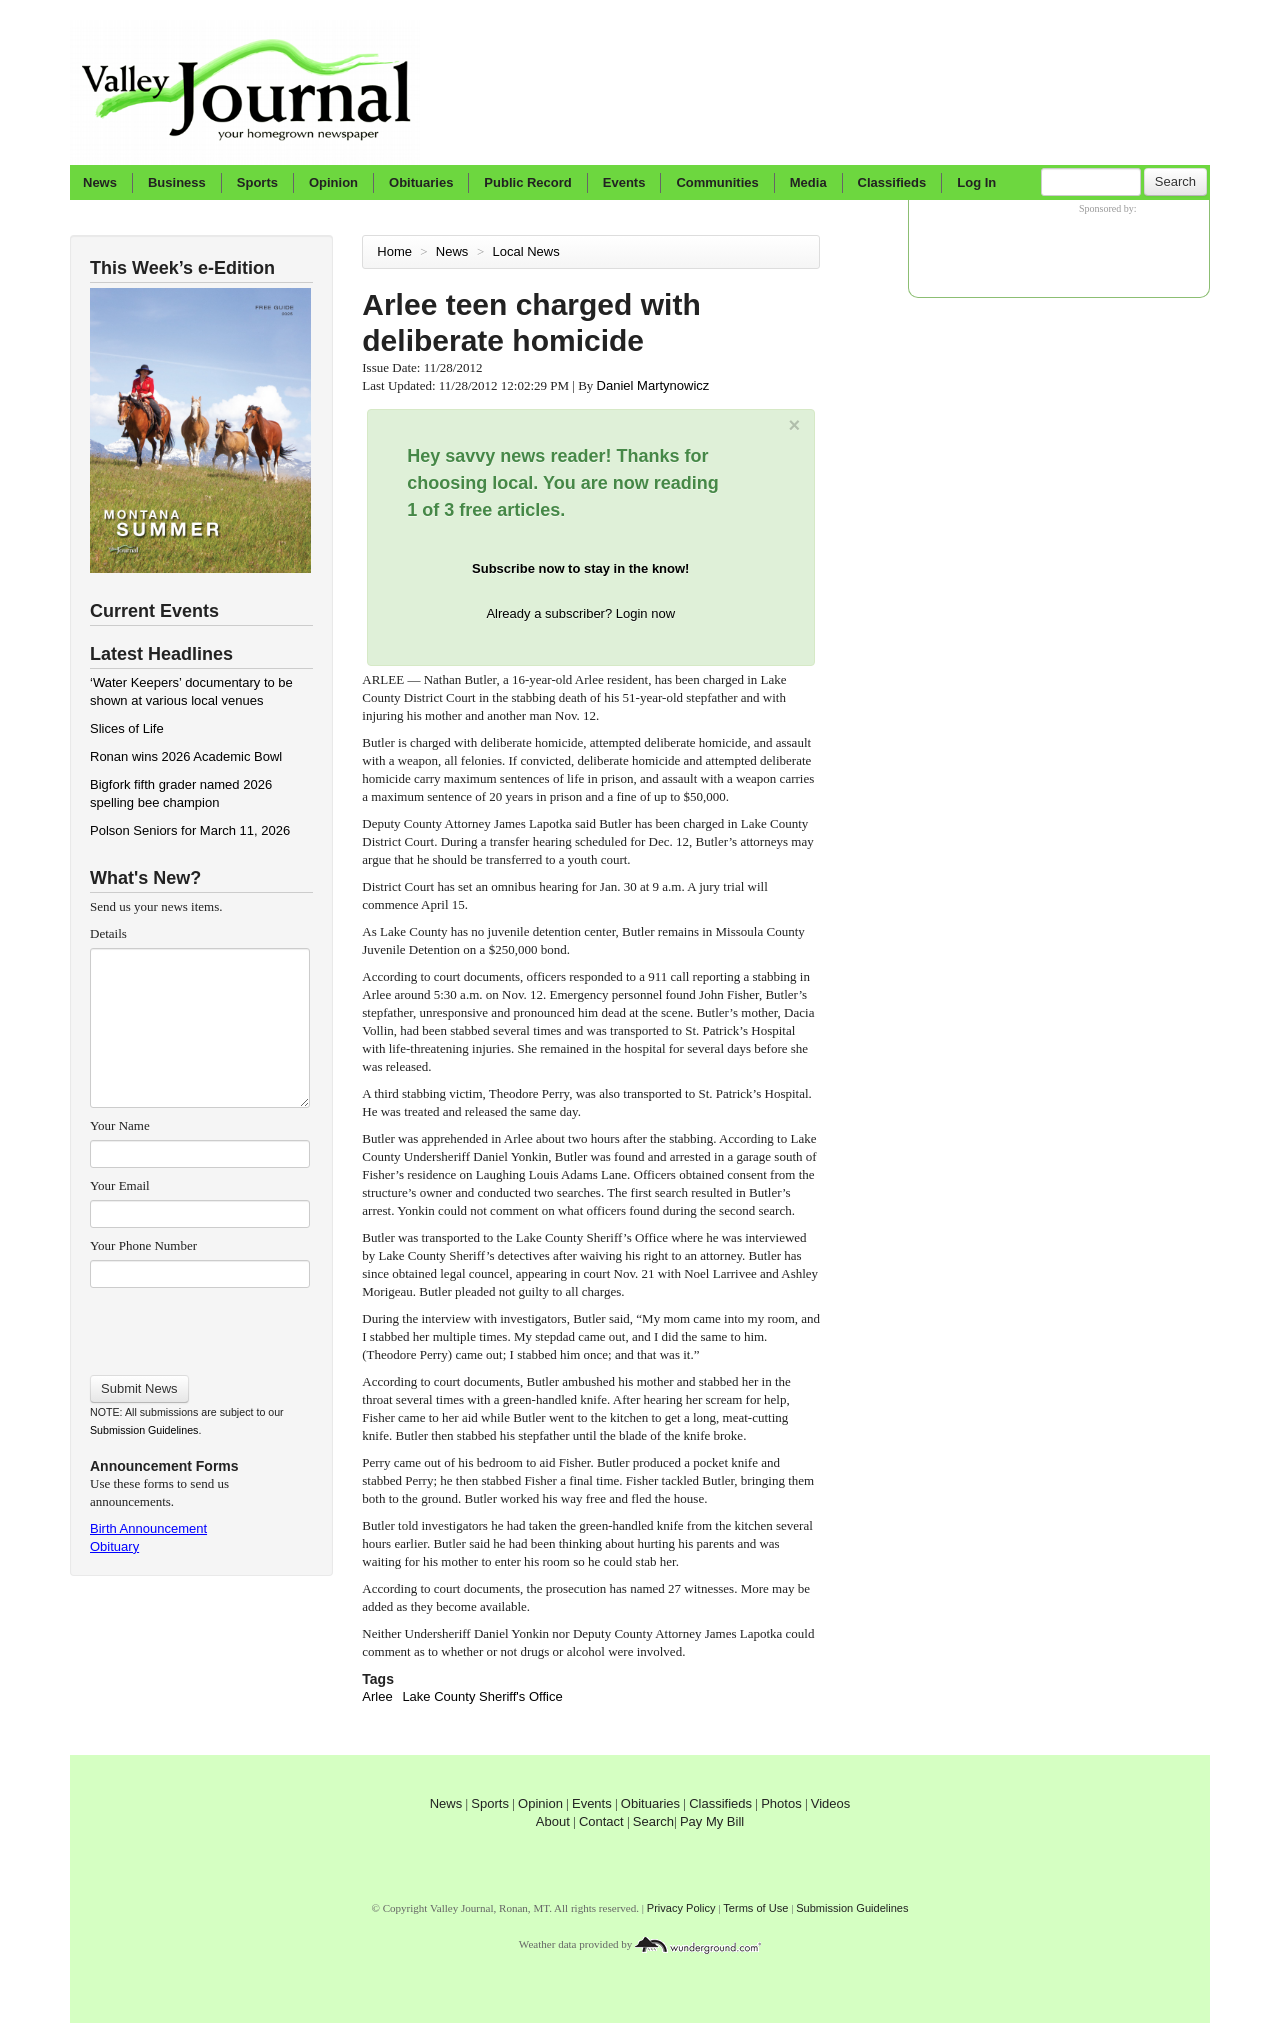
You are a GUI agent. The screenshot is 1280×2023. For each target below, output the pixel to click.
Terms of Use (755, 1908)
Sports (257, 182)
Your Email (120, 1185)
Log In (976, 182)
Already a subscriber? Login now (580, 613)
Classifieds (892, 182)
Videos (831, 1803)
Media (808, 182)
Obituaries (421, 182)
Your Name (120, 1125)
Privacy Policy (681, 1908)
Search (1175, 181)
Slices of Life (127, 728)
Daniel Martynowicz (653, 385)
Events (624, 182)
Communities (717, 182)
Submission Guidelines (144, 1430)
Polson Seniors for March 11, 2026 (190, 830)
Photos (781, 1803)
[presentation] (199, 1325)
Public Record (527, 182)
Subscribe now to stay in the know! (580, 568)
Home (394, 251)
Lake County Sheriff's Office (482, 1696)
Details (108, 933)
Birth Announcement (148, 1528)
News (100, 182)
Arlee (377, 1696)
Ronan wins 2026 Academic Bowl (186, 756)
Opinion (333, 182)
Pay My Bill (712, 1821)
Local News (528, 251)
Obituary (114, 1546)
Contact (601, 1821)
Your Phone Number (143, 1245)
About (553, 1821)
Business (177, 182)
